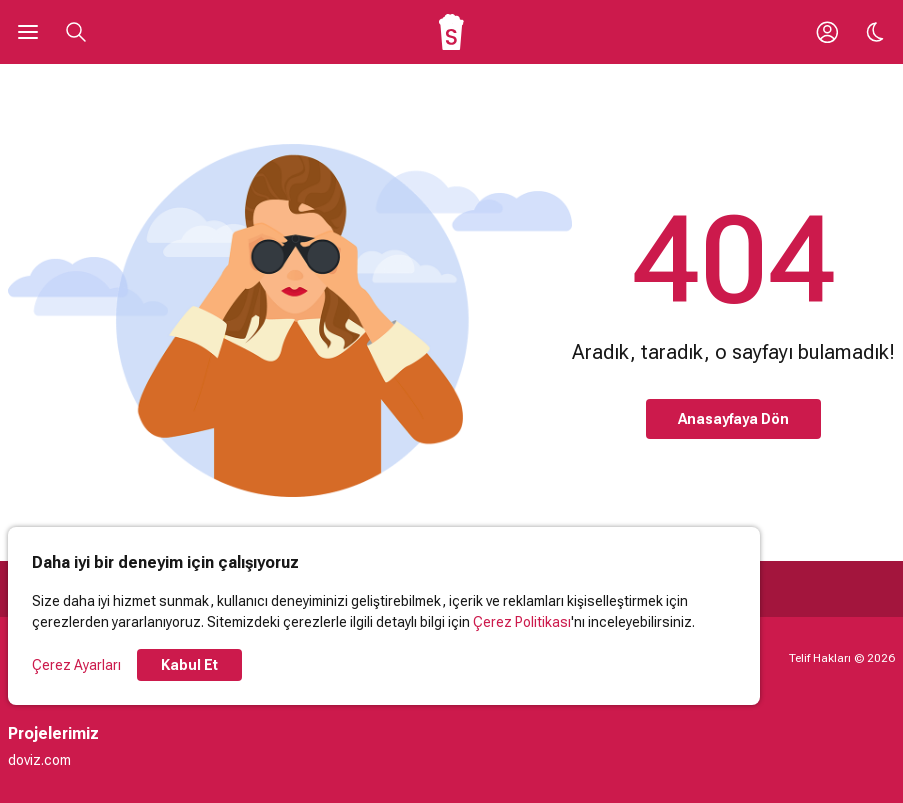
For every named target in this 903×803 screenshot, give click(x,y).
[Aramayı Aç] (76, 32)
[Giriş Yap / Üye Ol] (827, 32)
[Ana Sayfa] (451, 32)
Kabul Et (189, 665)
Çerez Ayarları (76, 665)
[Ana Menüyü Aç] (28, 32)
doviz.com (39, 760)
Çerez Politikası (522, 622)
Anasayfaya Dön (733, 419)
